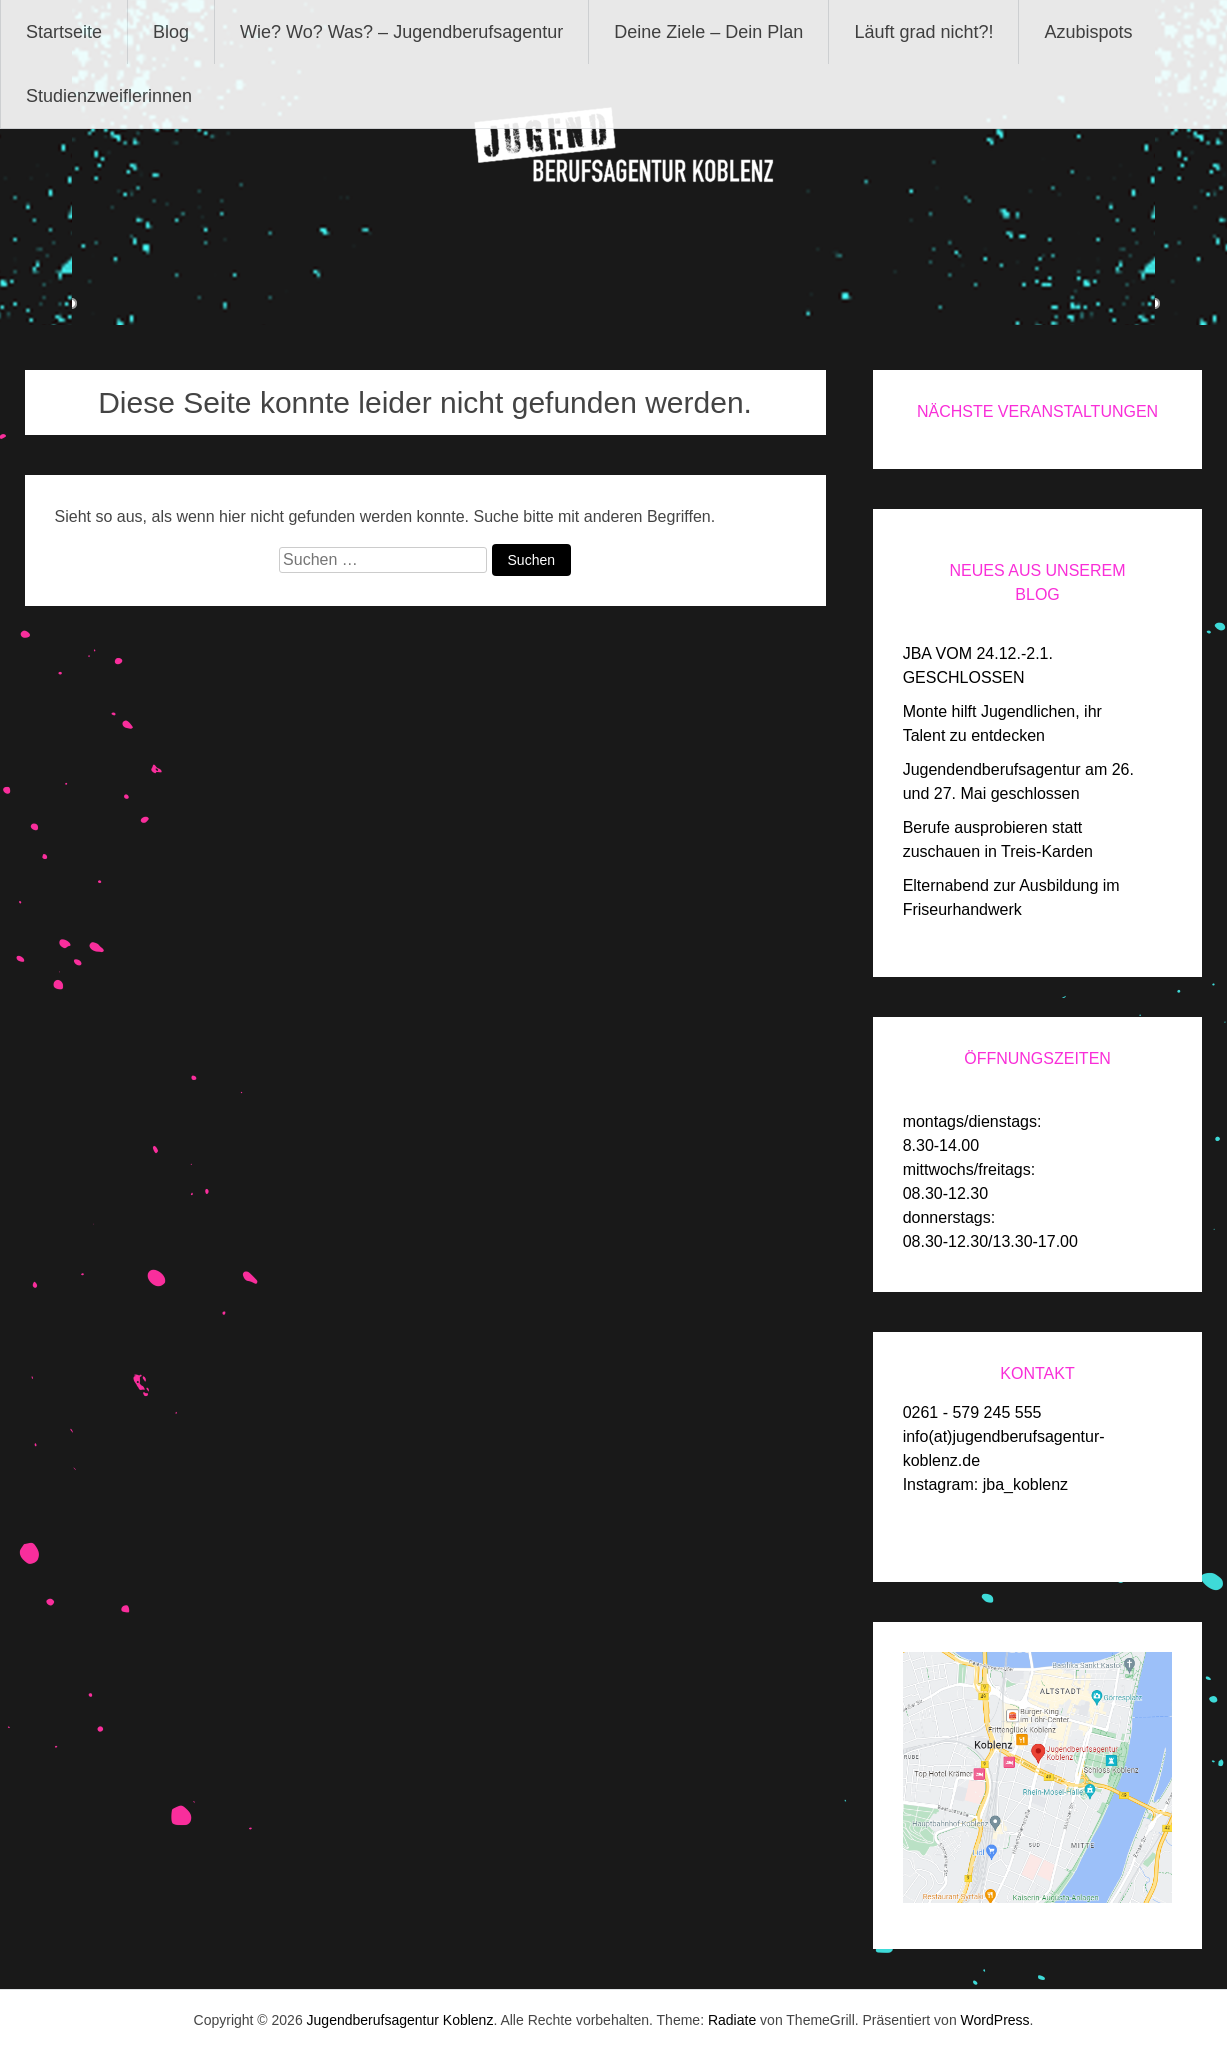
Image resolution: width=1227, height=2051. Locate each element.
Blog (171, 32)
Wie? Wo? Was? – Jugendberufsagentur (401, 32)
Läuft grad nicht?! (923, 32)
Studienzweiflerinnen (109, 96)
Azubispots (1088, 32)
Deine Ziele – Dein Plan (708, 32)
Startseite (64, 32)
